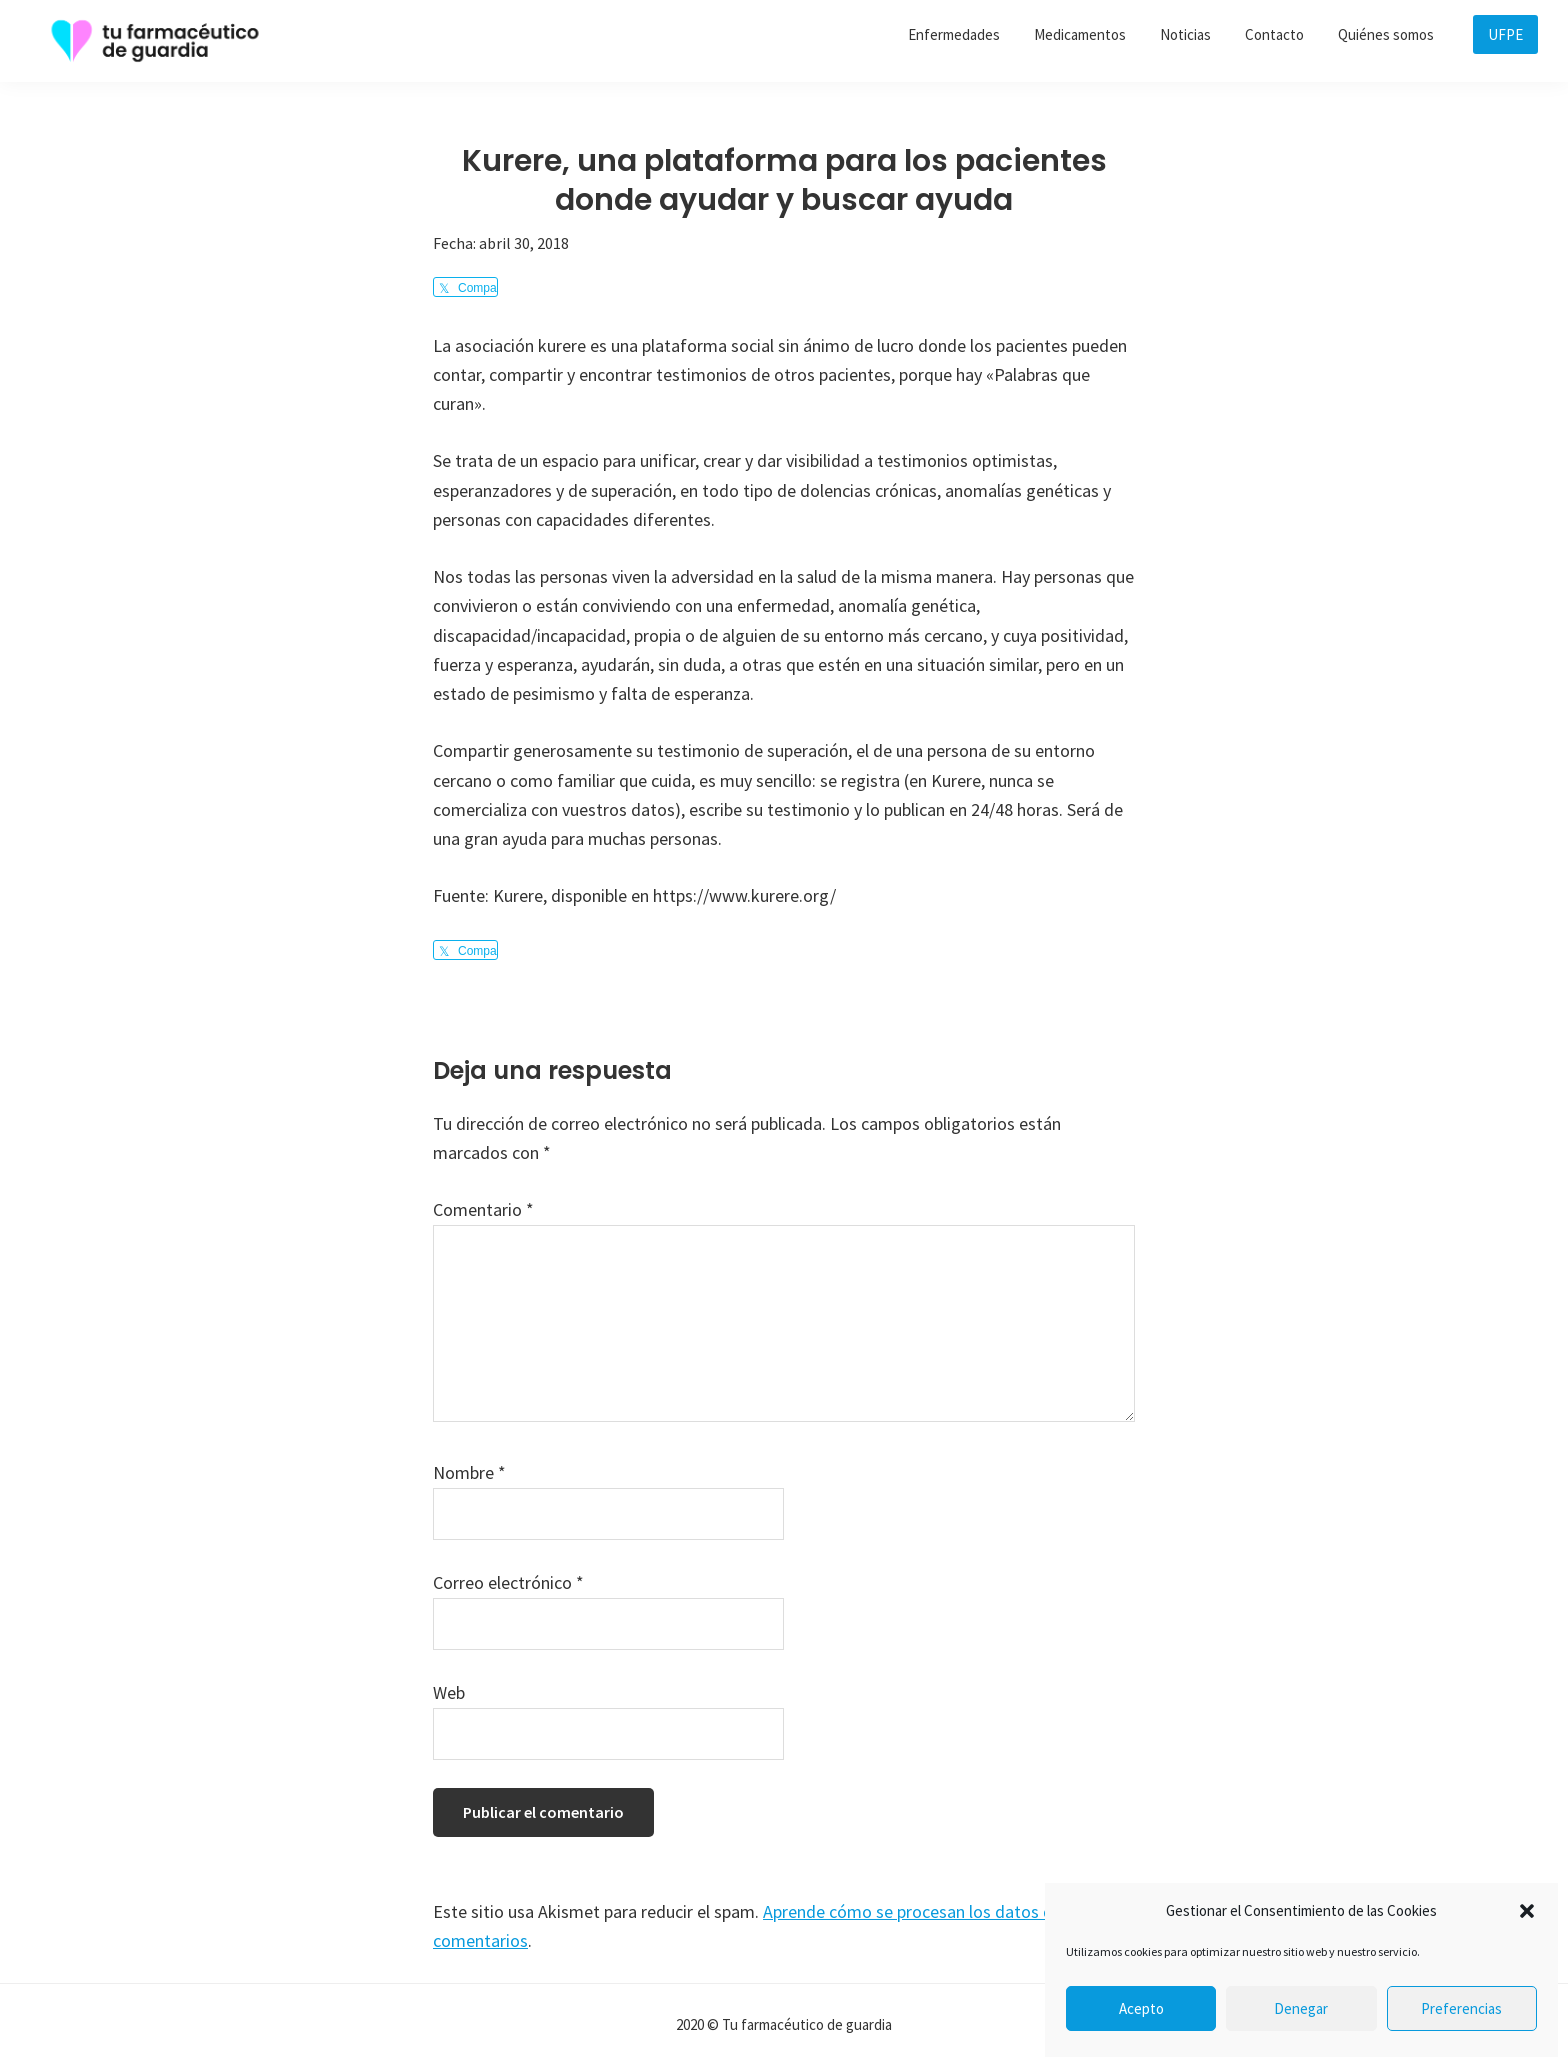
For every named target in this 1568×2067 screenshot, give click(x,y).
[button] (1527, 1911)
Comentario (483, 1209)
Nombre (469, 1472)
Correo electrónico (508, 1582)
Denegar (1301, 2008)
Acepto (1141, 2008)
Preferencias (1461, 2008)
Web (449, 1692)
